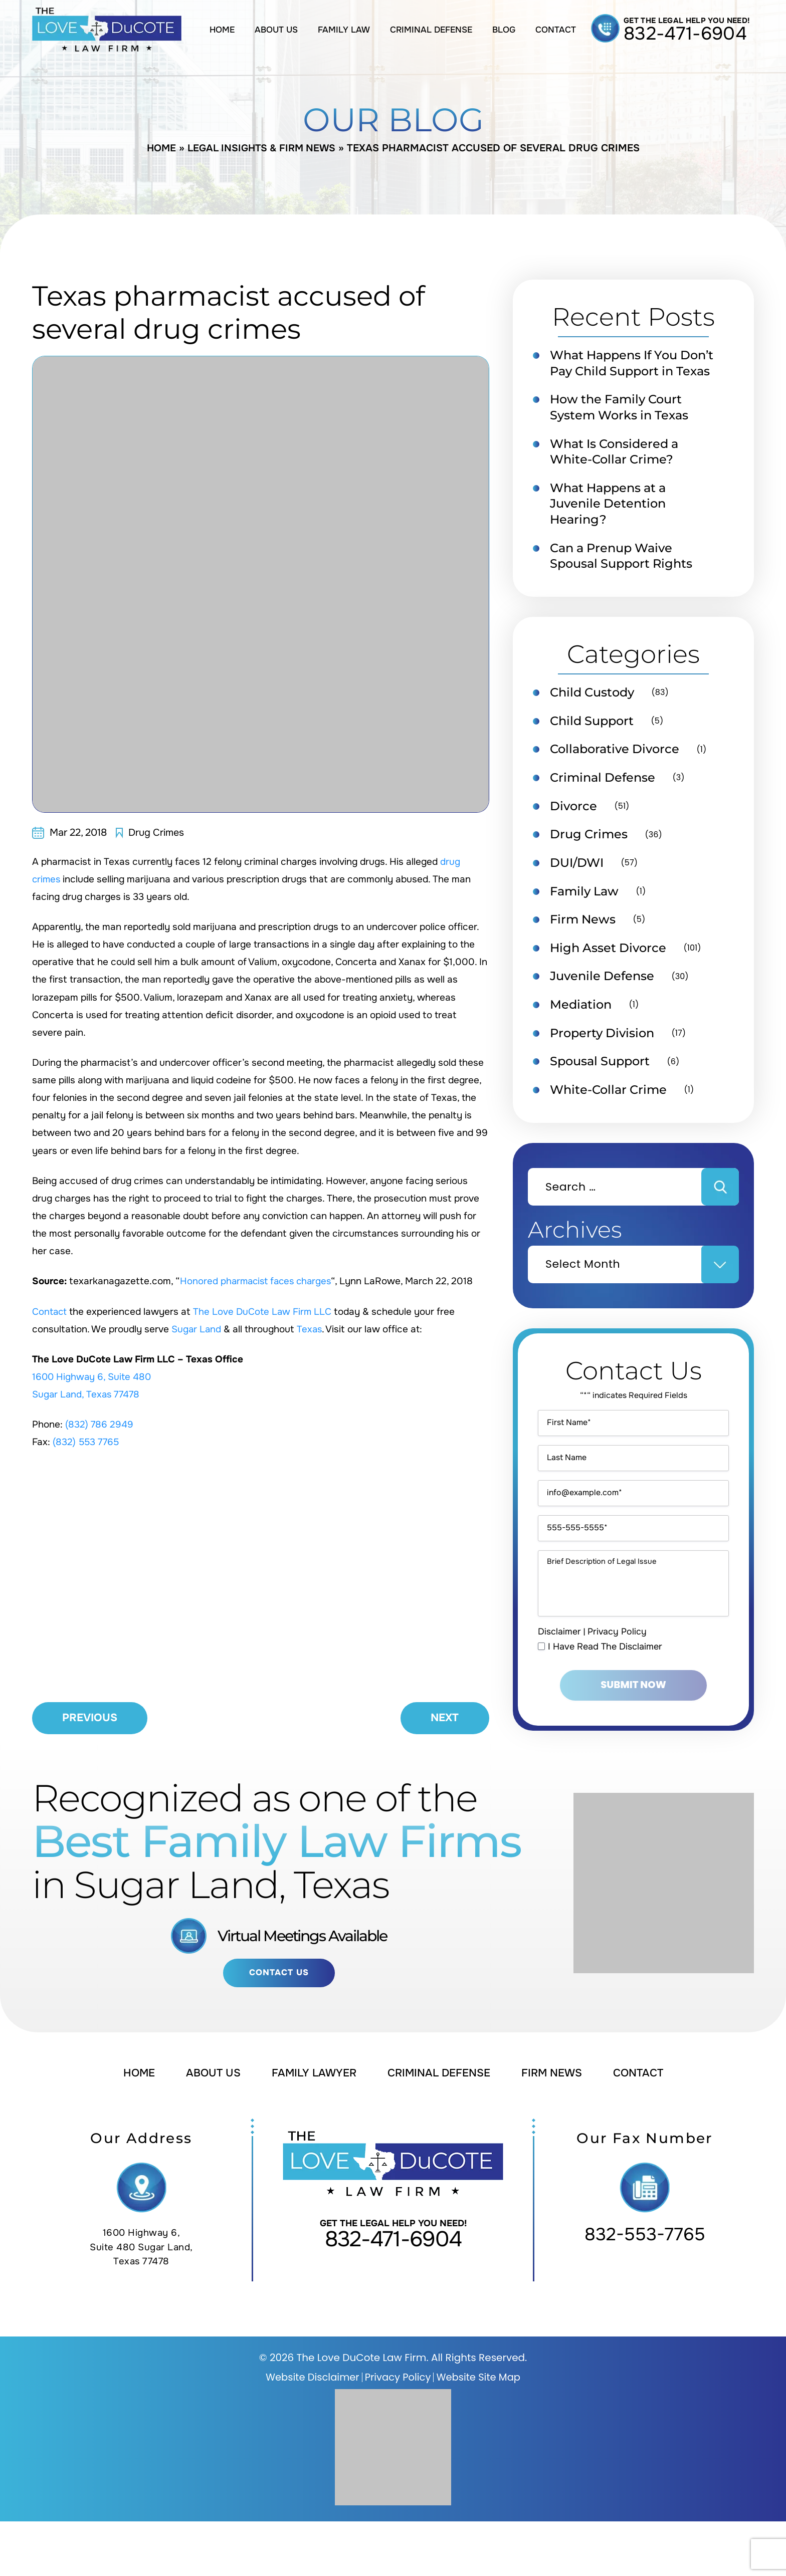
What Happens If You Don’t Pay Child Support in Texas (627, 371)
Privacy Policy (617, 1688)
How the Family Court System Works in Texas (623, 425)
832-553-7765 (645, 2289)
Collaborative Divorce (617, 771)
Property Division (605, 1059)
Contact (555, 30)
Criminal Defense (431, 30)
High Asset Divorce (610, 973)
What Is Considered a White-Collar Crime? (618, 470)
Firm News (584, 944)
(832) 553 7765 (87, 1442)
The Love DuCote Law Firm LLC (265, 1312)
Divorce (574, 828)
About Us (276, 30)
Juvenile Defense (604, 1001)
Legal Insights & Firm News (261, 148)
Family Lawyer (311, 2128)
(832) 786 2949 (99, 1425)
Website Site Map (480, 2432)
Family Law (344, 30)
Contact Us (279, 2027)
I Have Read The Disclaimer (605, 1703)
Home (222, 30)
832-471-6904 (685, 34)
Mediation (582, 1030)
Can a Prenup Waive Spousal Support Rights (625, 576)
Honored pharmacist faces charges (258, 1281)
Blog (503, 30)
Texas (311, 1329)
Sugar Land (196, 1329)
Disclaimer (559, 1688)
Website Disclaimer (310, 2432)
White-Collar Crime (611, 1116)
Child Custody (595, 713)
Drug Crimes (156, 833)
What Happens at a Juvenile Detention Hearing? (611, 523)
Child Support (594, 742)
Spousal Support (603, 1088)
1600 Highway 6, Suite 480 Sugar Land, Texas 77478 (141, 2301)
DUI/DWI (579, 886)
